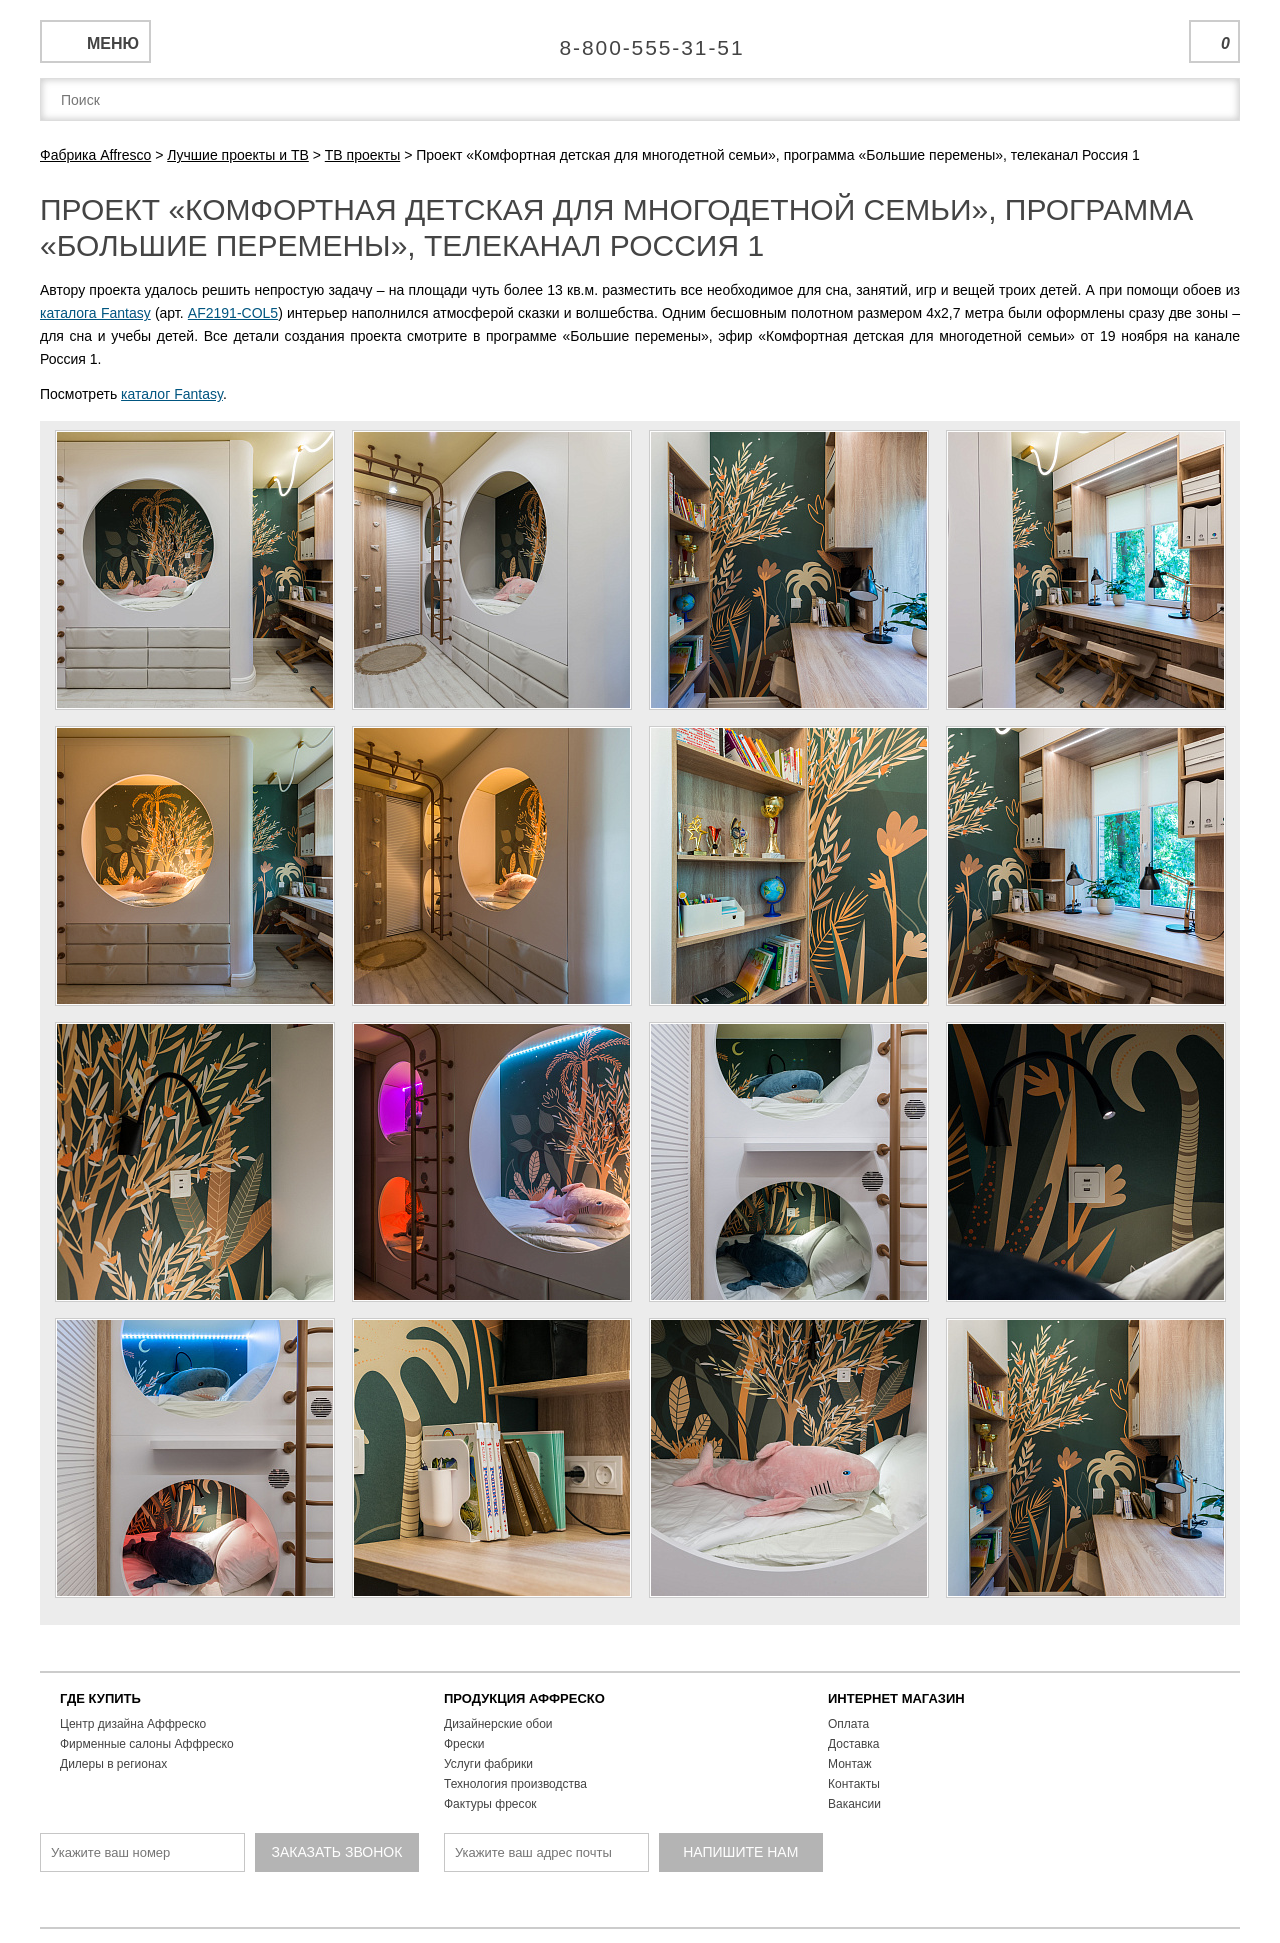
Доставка (854, 1744)
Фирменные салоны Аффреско (147, 1744)
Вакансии (854, 1804)
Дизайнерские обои (498, 1724)
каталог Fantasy (172, 394)
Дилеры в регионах (113, 1764)
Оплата (848, 1724)
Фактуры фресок (490, 1804)
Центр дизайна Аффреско (133, 1724)
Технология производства (515, 1784)
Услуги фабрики (488, 1764)
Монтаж (850, 1764)
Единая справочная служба (640, 40)
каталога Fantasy (95, 313)
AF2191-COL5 (233, 313)
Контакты (854, 1784)
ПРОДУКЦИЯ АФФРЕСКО (524, 1698)
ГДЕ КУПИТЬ (100, 1698)
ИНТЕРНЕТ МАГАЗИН (896, 1698)
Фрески (464, 1744)
